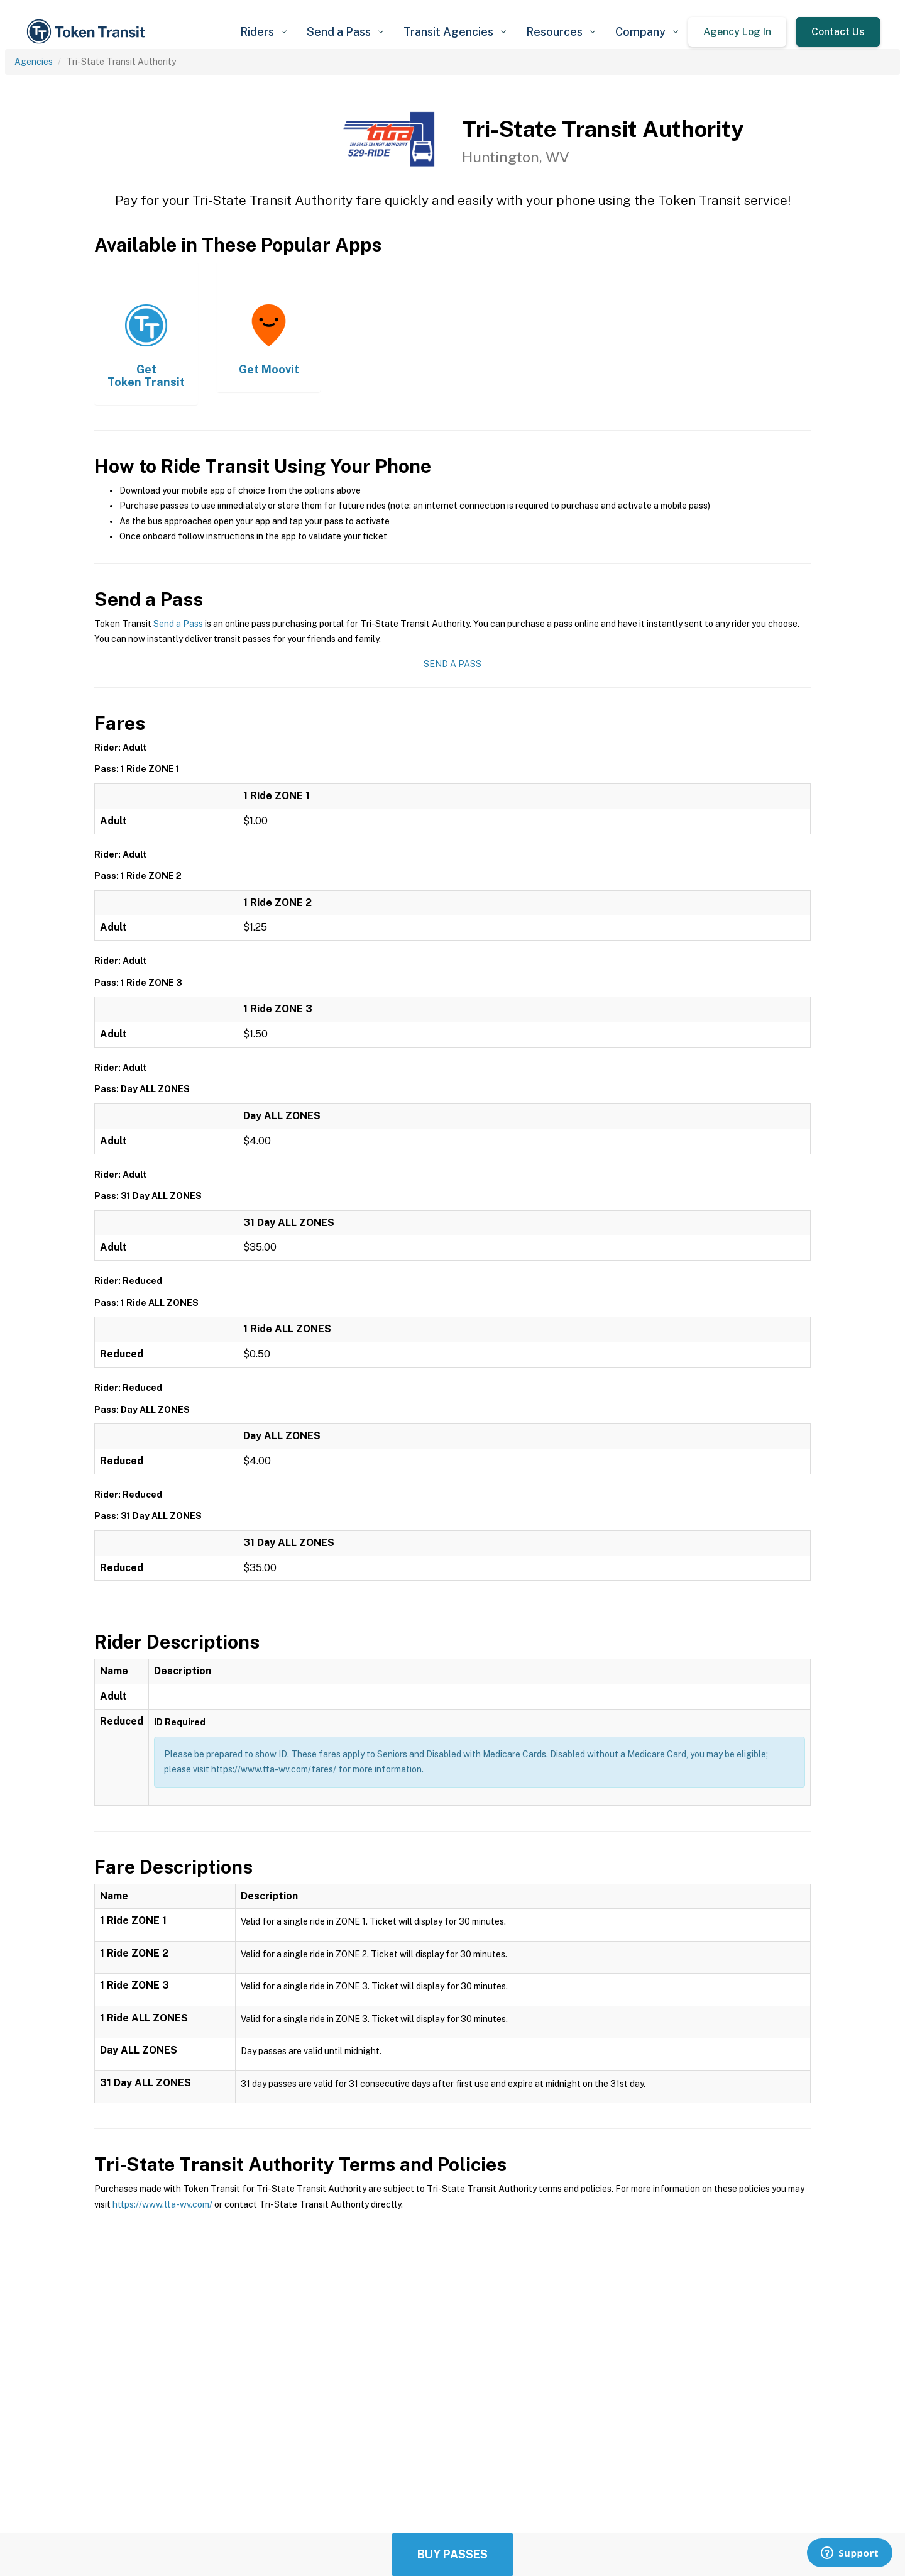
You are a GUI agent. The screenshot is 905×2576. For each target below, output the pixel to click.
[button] (263, 31)
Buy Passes (452, 2554)
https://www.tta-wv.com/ (162, 2204)
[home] (88, 31)
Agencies (33, 62)
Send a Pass (178, 624)
